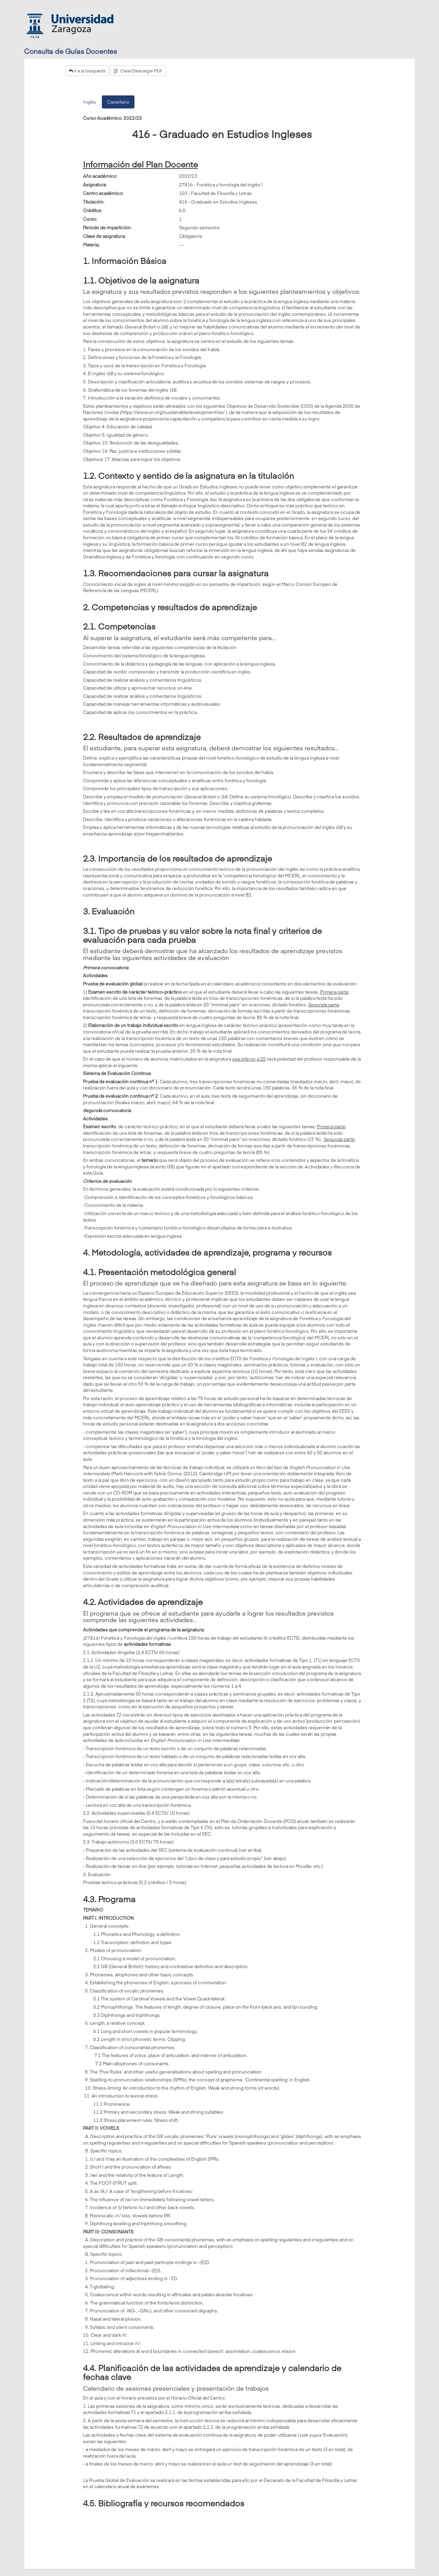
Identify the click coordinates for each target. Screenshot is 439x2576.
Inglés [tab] (89, 102)
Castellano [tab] (118, 102)
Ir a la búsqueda (87, 70)
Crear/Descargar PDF (138, 70)
